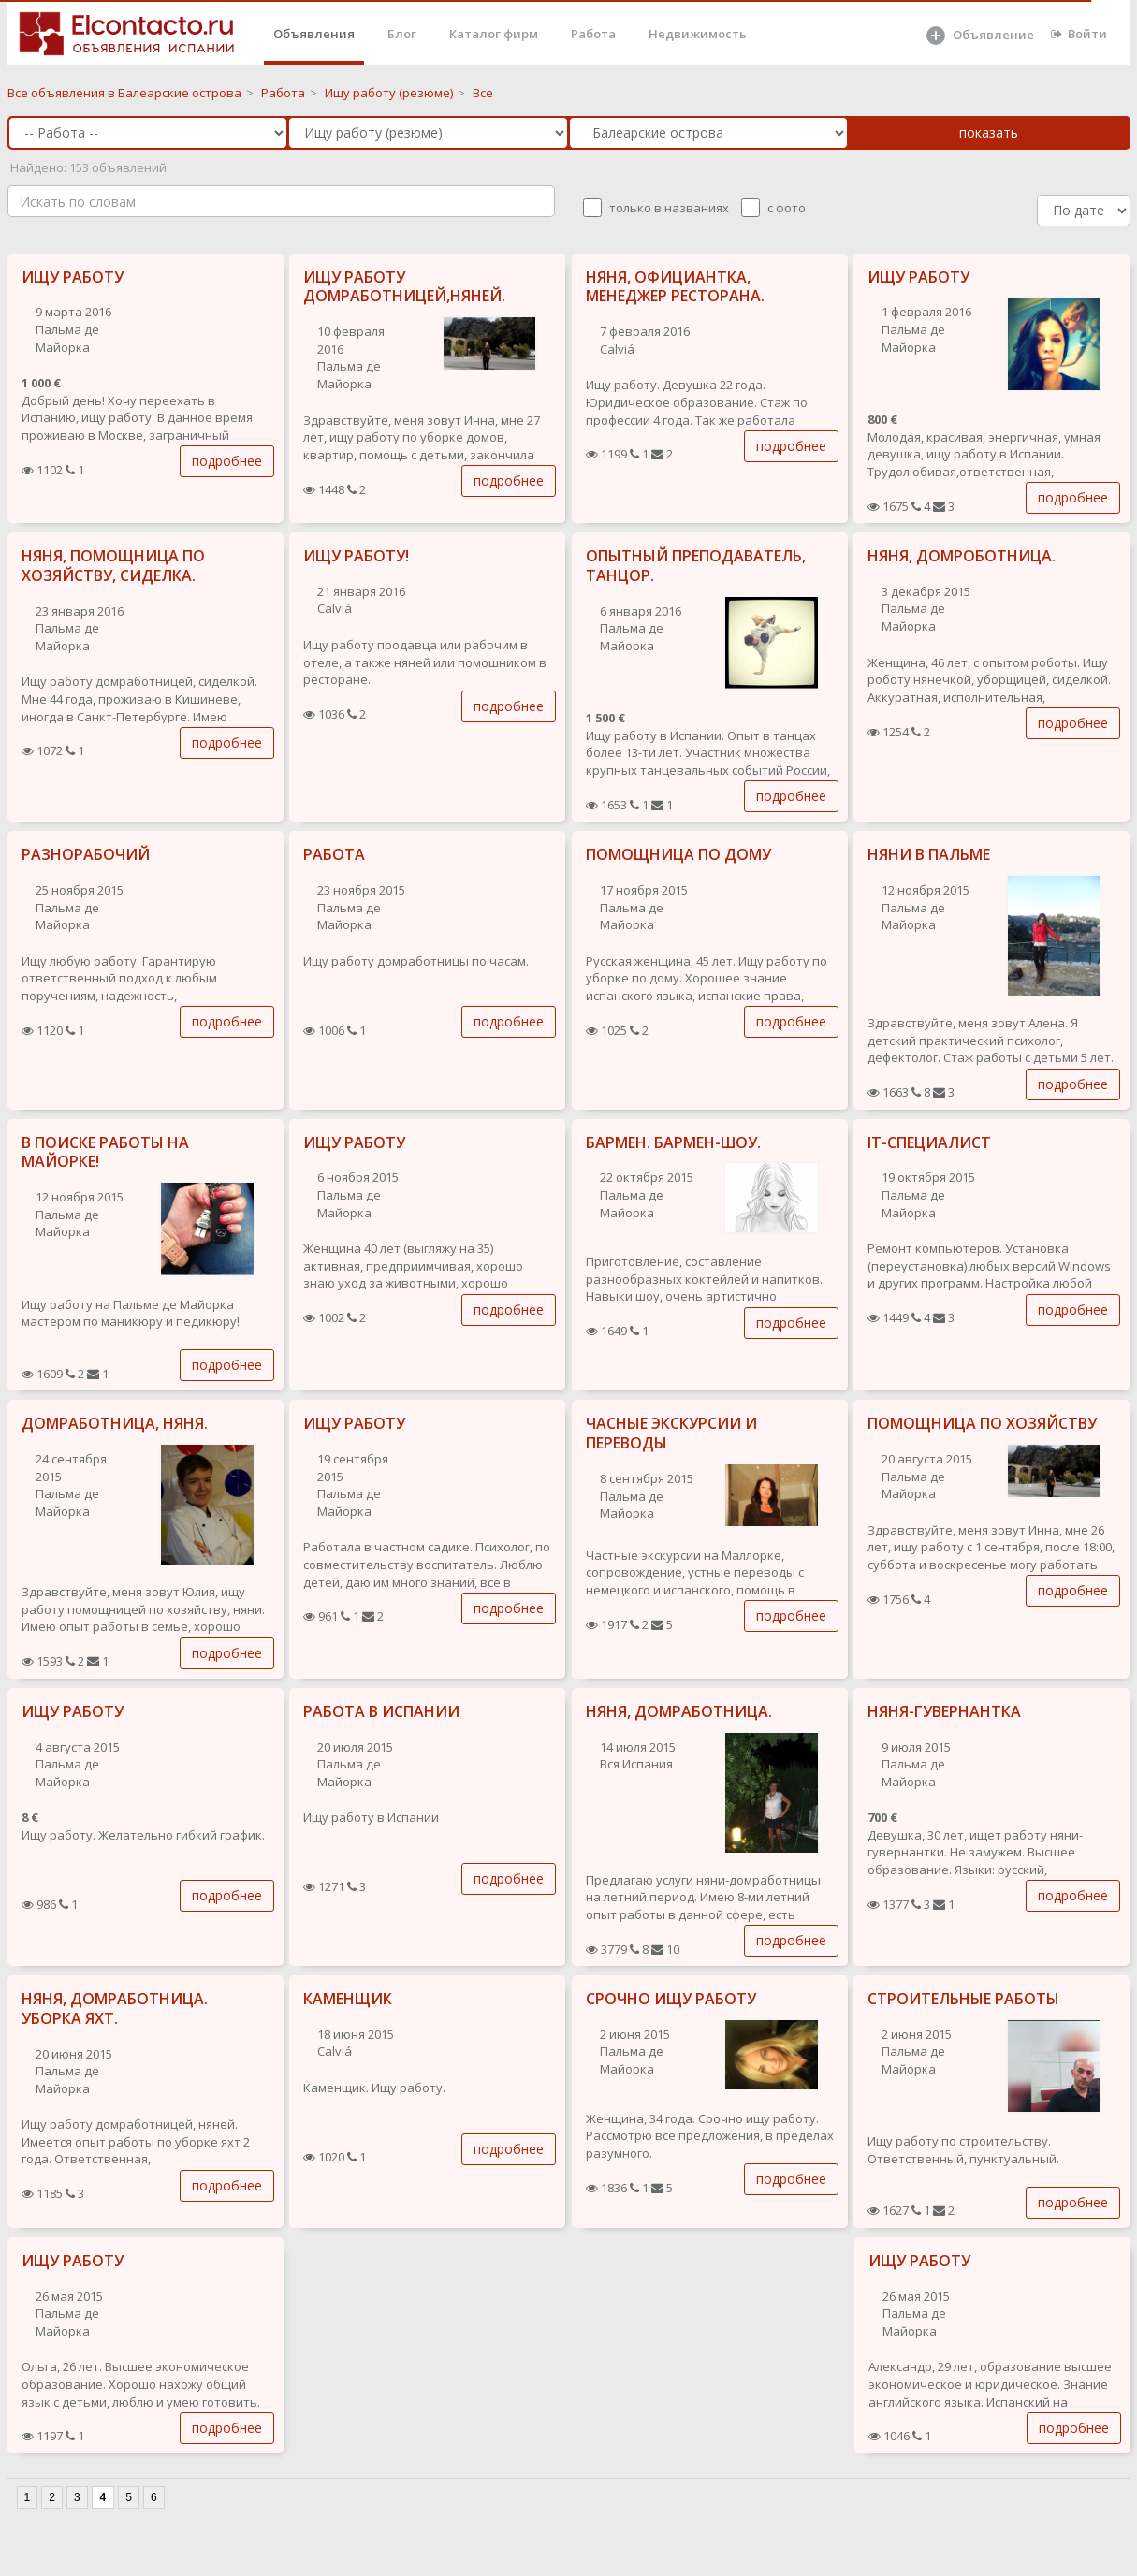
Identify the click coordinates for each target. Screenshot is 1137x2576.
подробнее (227, 461)
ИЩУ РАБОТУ (73, 277)
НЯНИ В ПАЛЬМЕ (928, 854)
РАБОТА (334, 854)
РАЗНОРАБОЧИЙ (86, 854)
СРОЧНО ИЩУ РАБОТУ (671, 1998)
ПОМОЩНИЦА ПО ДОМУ (678, 854)
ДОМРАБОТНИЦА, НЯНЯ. (115, 1423)
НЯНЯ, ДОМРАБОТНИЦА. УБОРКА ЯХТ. (115, 2008)
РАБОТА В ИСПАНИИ (381, 1711)
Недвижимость (698, 33)
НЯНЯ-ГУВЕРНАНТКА (944, 1711)
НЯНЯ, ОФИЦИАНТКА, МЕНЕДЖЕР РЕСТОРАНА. (675, 287)
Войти (1079, 33)
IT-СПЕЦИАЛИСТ (929, 1142)
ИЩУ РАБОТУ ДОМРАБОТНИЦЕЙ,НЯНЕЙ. (404, 287)
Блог (401, 33)
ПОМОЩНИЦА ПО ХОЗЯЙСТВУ (982, 1423)
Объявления (314, 33)
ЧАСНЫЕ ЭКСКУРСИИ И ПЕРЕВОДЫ (671, 1433)
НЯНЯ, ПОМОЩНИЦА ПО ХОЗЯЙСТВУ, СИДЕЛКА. (113, 566)
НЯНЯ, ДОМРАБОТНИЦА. (679, 1711)
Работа (593, 33)
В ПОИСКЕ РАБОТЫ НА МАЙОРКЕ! (105, 1152)
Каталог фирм (493, 33)
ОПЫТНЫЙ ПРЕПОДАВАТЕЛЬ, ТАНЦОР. (696, 566)
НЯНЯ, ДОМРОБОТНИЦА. (961, 556)
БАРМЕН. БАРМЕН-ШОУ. (673, 1142)
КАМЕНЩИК (347, 1998)
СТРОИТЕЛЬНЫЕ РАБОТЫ (963, 1998)
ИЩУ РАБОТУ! (356, 556)
